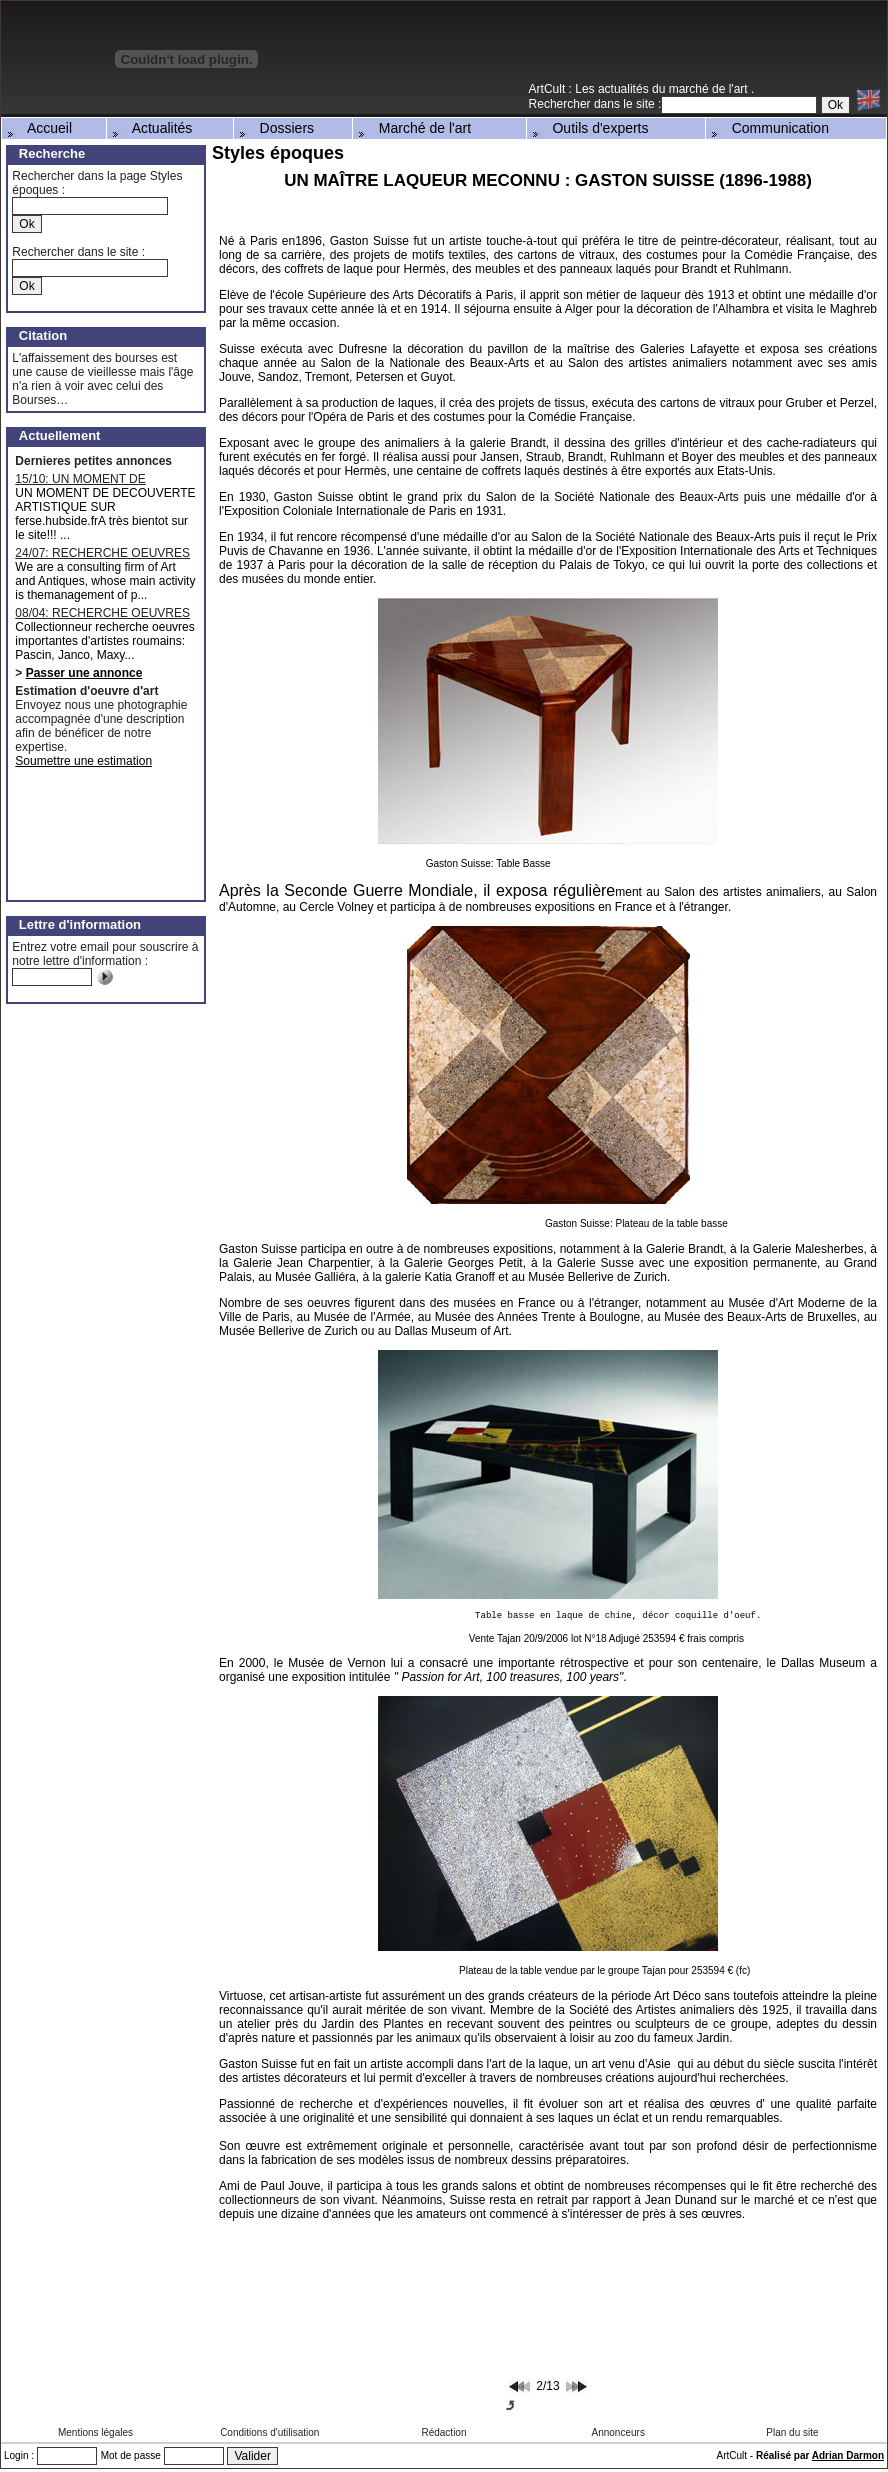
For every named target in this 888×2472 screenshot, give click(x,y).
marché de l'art (710, 89)
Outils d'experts (589, 128)
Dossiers (275, 128)
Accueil (38, 128)
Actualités (151, 128)
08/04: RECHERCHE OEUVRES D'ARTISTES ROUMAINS (102, 613)
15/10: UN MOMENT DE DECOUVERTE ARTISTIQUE (94, 479)
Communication (768, 128)
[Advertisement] (653, 49)
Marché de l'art (413, 128)
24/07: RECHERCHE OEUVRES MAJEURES (102, 553)
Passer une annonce (84, 673)
